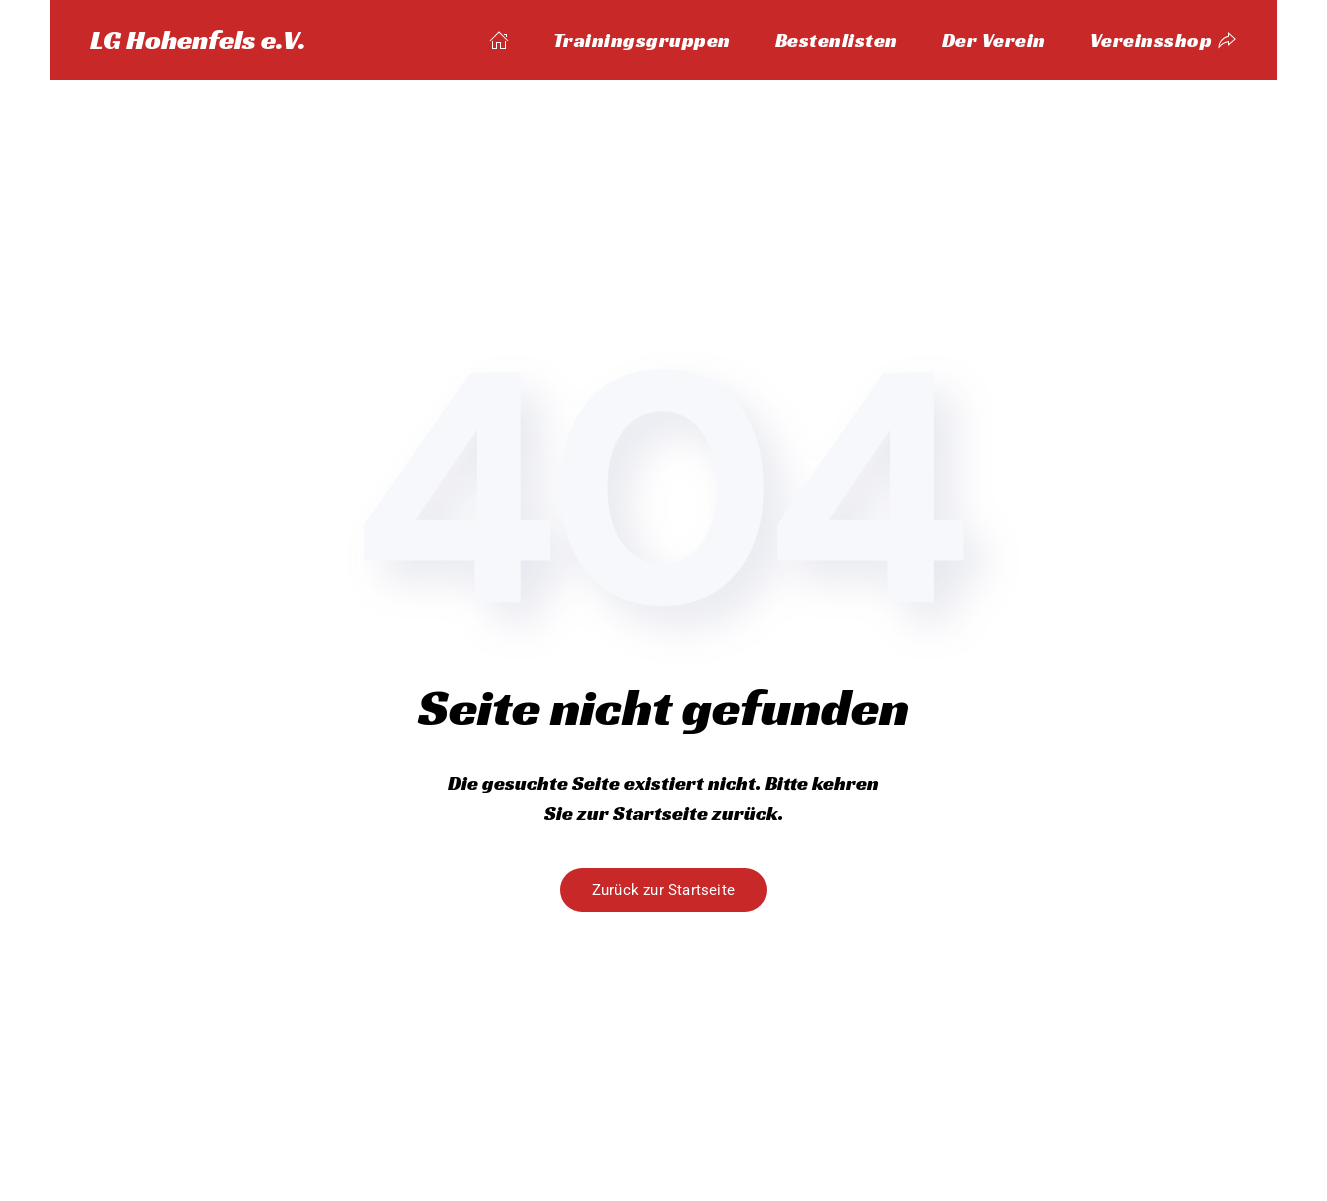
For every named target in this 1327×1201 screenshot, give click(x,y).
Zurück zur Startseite (663, 890)
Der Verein (994, 40)
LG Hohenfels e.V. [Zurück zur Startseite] (198, 39)
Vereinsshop (1164, 40)
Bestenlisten (836, 40)
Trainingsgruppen (642, 40)
